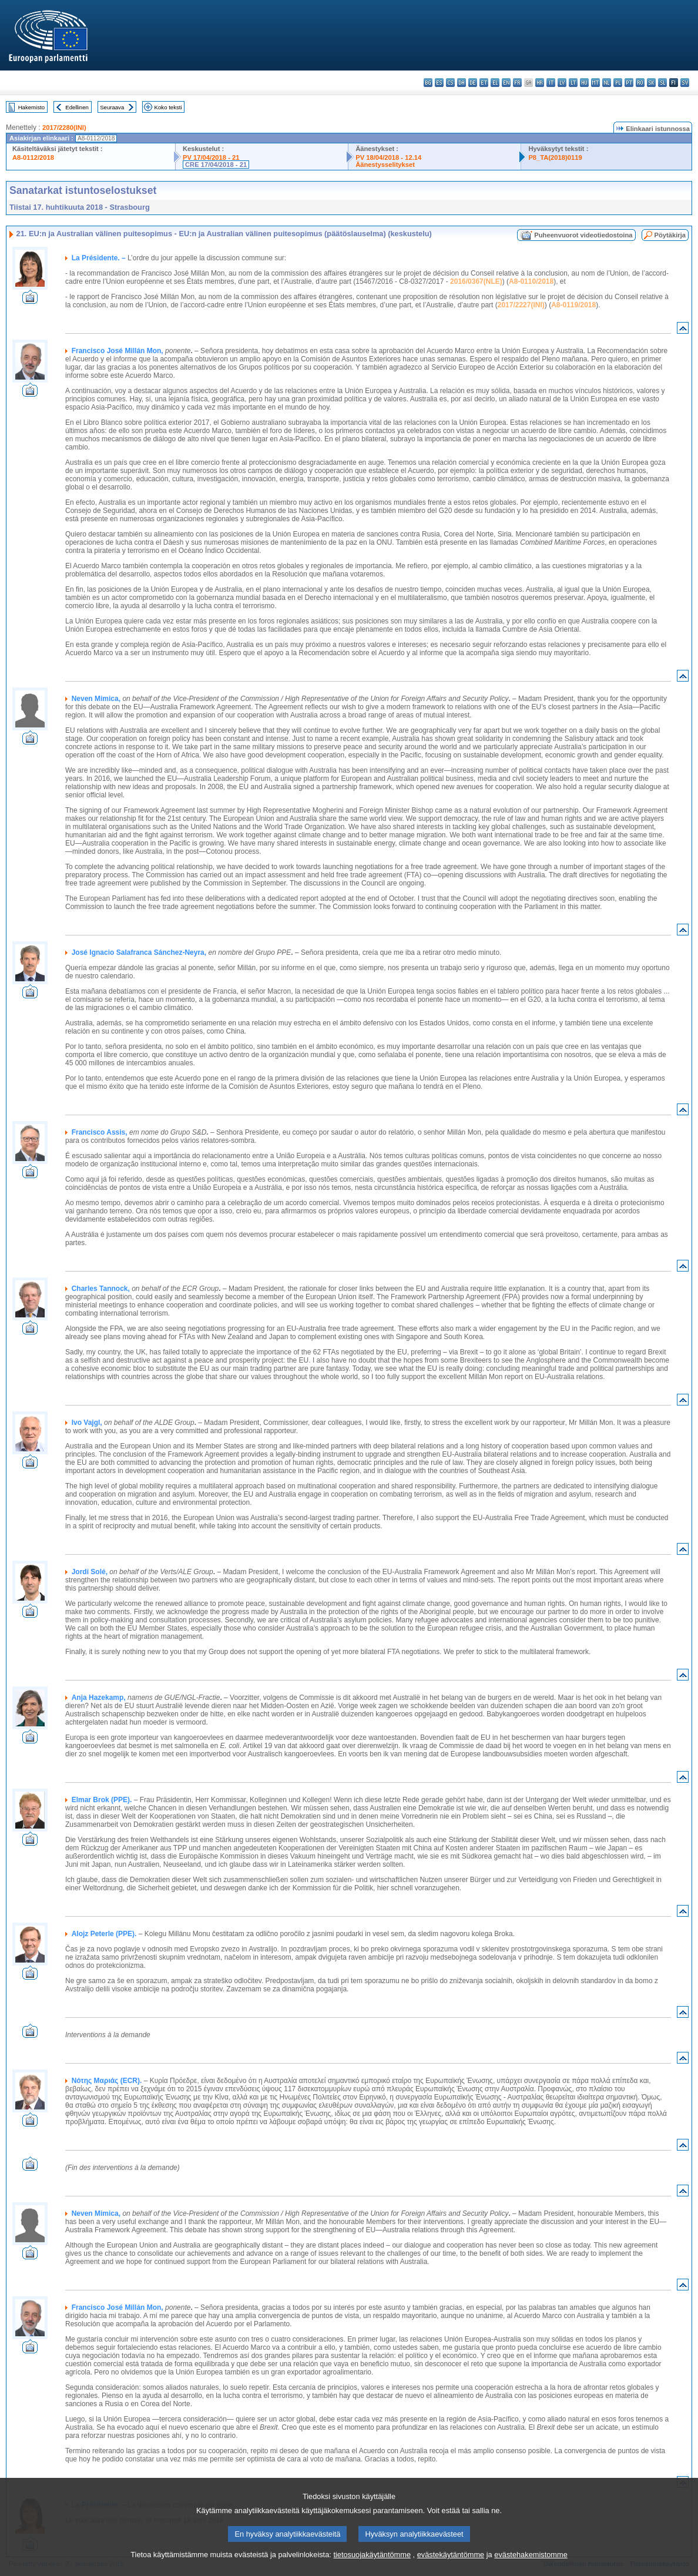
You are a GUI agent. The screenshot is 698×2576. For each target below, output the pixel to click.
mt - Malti (595, 82)
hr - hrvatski (539, 82)
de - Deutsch (472, 82)
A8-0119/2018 (573, 305)
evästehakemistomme (530, 2567)
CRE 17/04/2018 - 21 (216, 164)
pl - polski (617, 82)
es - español (439, 82)
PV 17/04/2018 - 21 (211, 157)
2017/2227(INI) (521, 305)
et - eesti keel (483, 82)
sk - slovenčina (651, 82)
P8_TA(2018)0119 (555, 157)
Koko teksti (168, 107)
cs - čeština (450, 82)
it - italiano (550, 82)
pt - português (629, 82)
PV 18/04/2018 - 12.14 (388, 157)
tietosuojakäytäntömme (372, 2567)
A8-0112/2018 (33, 157)
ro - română (640, 82)
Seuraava (112, 107)
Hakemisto (31, 107)
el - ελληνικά (495, 82)
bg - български (428, 82)
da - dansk (461, 82)
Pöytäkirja (670, 235)
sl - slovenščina (662, 82)
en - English (506, 82)
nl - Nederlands (606, 82)
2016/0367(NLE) (476, 281)
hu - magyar (584, 82)
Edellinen (76, 107)
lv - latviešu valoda (562, 82)
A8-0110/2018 (531, 281)
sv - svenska (684, 82)
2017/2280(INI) (64, 127)
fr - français (517, 82)
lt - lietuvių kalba (573, 82)
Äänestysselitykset (385, 164)
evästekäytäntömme (451, 2567)
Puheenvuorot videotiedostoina (583, 235)
